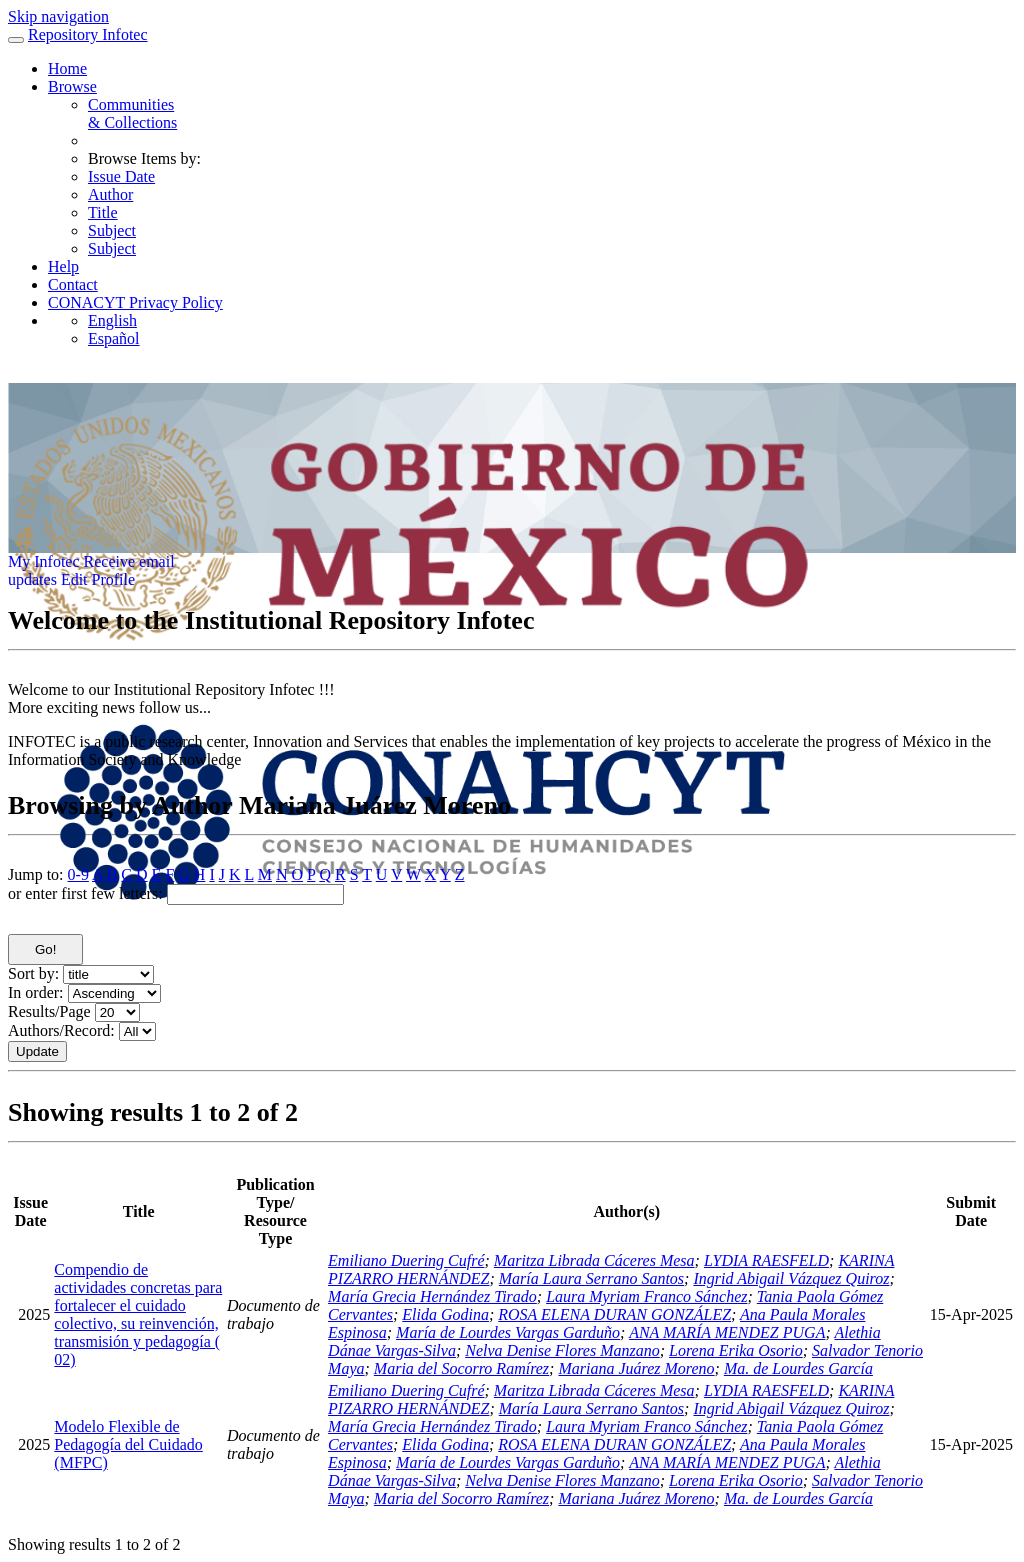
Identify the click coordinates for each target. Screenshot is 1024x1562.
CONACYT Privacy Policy (135, 302)
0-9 (78, 874)
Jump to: (36, 874)
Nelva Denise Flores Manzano (562, 1350)
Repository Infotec (88, 34)
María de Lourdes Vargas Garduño (508, 1332)
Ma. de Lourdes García (798, 1368)
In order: (36, 992)
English (112, 320)
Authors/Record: (61, 1030)
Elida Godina (445, 1314)
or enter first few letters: (85, 893)
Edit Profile (98, 579)
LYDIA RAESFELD (766, 1260)
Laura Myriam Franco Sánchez (646, 1296)
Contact (73, 284)
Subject (112, 230)
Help (63, 266)
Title (103, 212)
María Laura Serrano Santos (591, 1278)
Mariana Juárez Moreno (636, 1368)
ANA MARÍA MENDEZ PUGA (727, 1332)
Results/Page (49, 1011)
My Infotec (44, 561)
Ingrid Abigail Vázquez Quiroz (791, 1278)
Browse (72, 86)
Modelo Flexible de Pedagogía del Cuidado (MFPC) (128, 1444)
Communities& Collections (132, 113)
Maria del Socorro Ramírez (461, 1368)
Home (67, 68)
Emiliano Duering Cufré (406, 1260)
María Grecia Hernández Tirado (432, 1296)
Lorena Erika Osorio (736, 1350)
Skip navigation (58, 16)
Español (114, 338)
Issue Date (121, 176)
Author (110, 194)
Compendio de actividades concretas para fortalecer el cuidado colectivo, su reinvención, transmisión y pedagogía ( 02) (138, 1314)
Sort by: (33, 973)
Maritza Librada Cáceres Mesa (594, 1260)
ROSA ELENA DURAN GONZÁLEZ (614, 1314)
